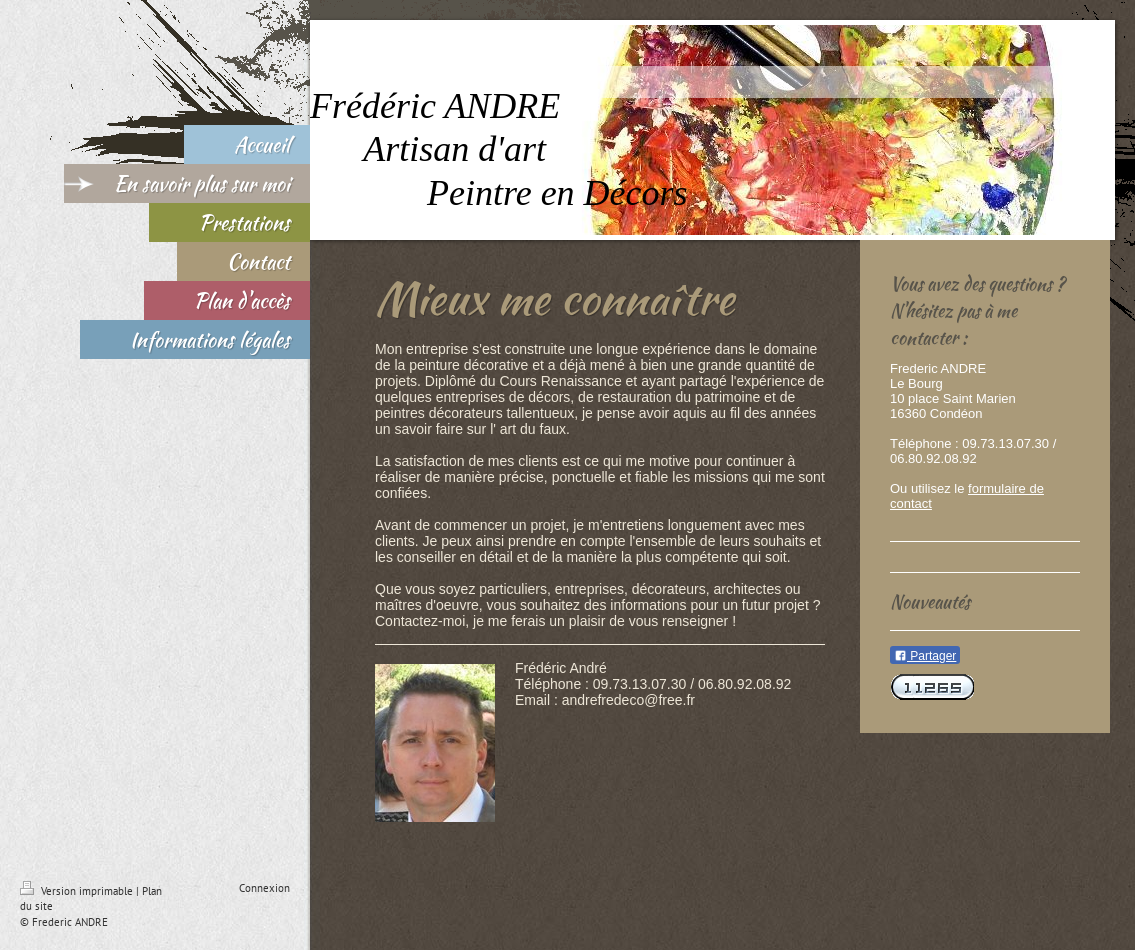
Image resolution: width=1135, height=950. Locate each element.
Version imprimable (78, 891)
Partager (925, 656)
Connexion (264, 888)
